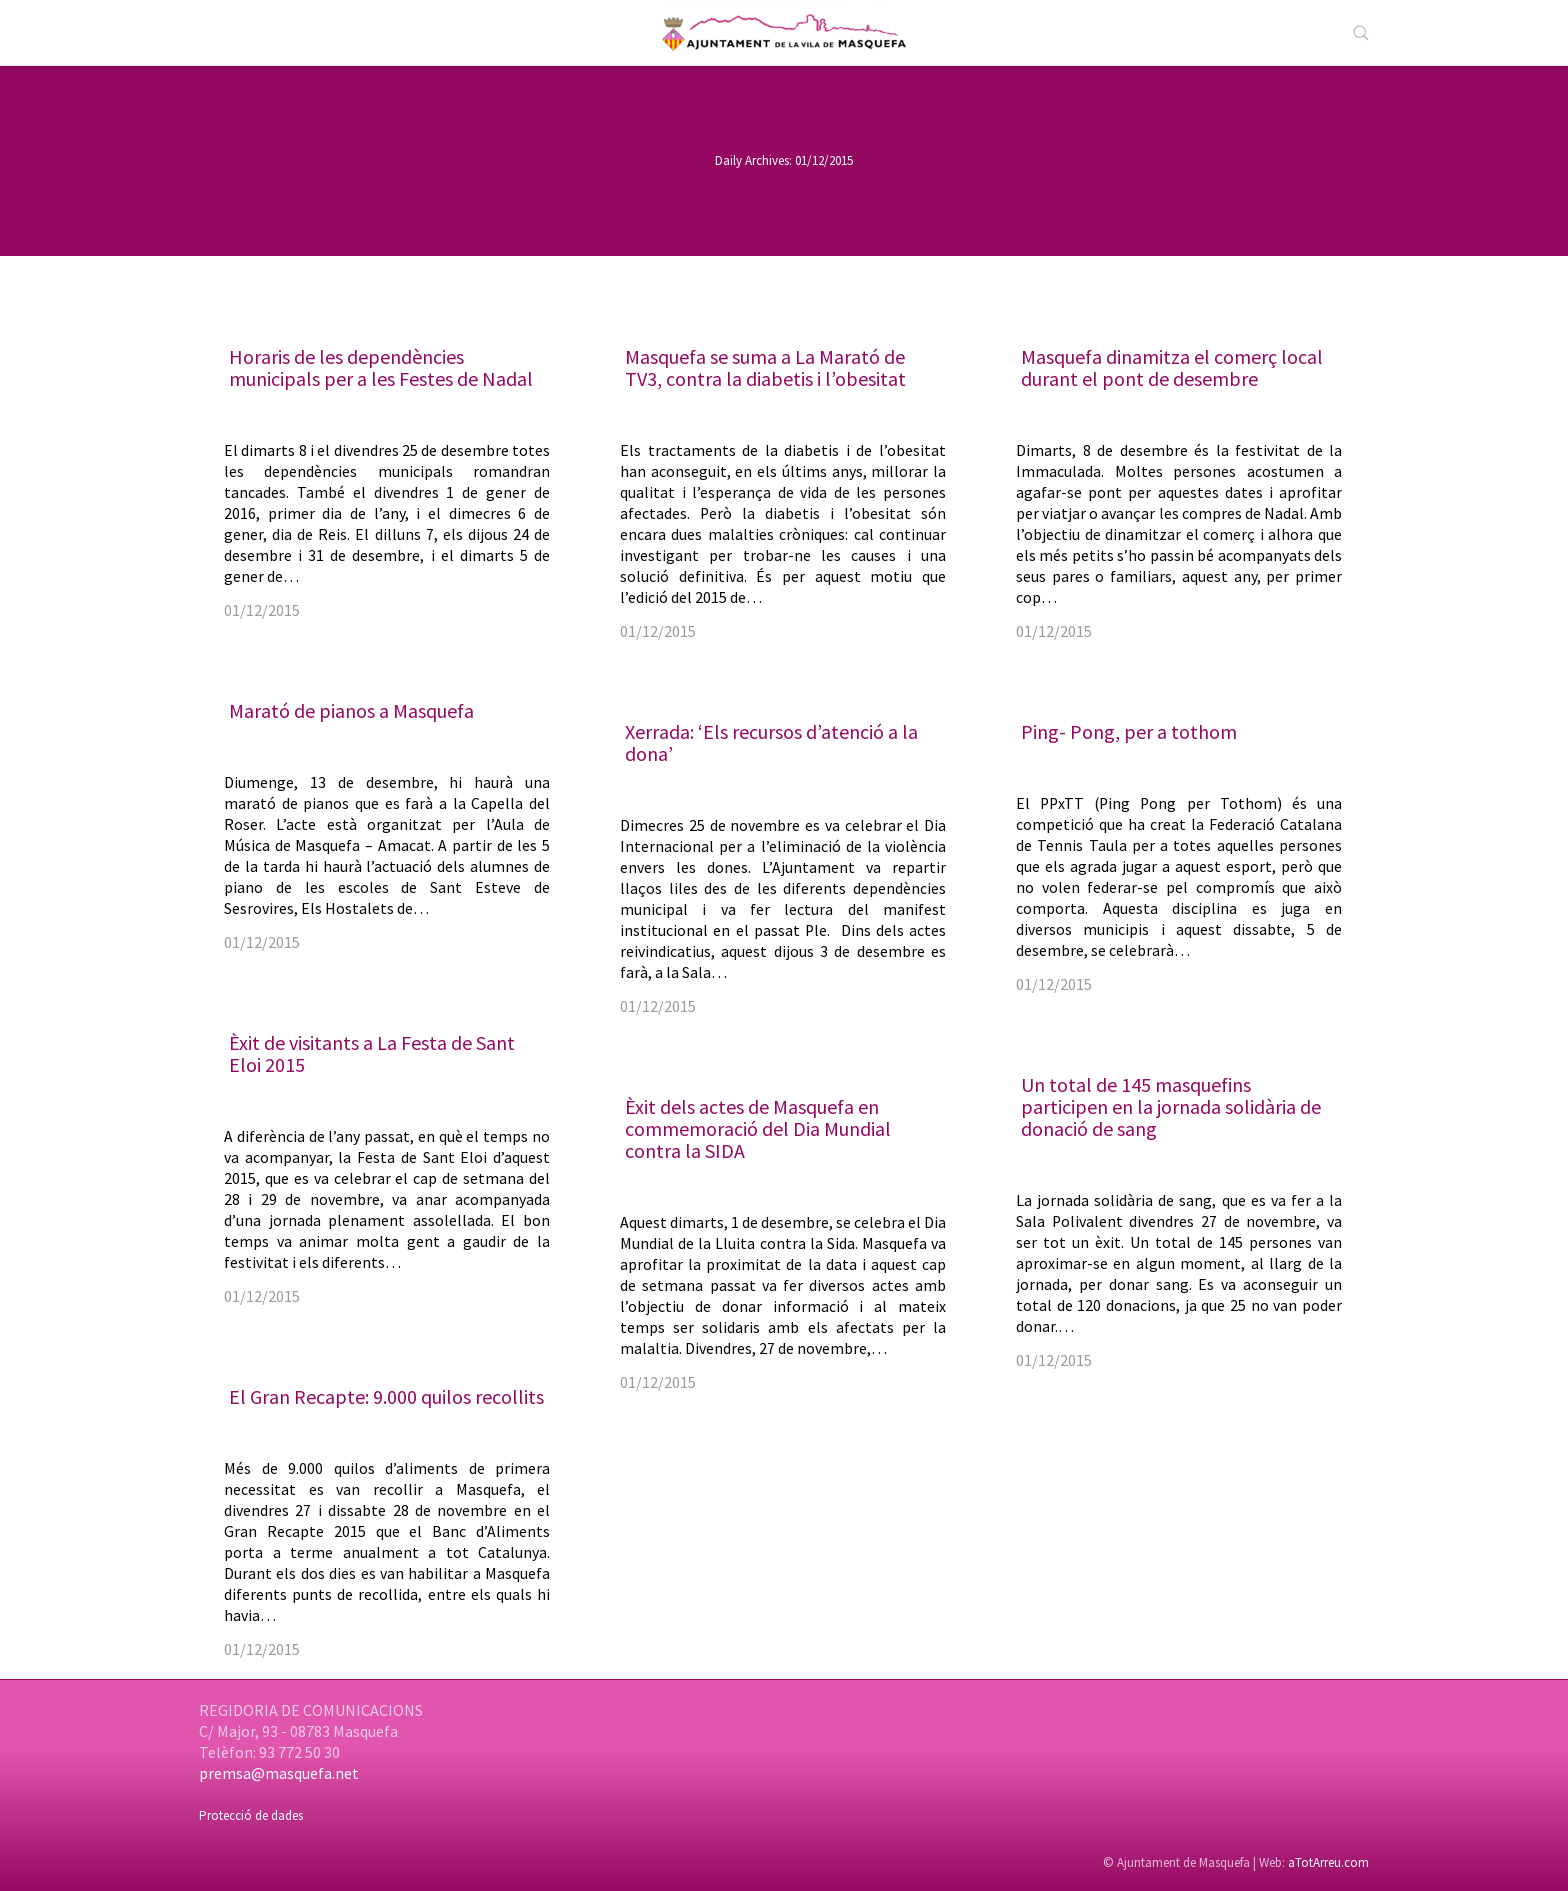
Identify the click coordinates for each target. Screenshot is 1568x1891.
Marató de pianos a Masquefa (351, 710)
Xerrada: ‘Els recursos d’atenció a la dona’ (771, 742)
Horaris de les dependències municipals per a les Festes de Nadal (381, 367)
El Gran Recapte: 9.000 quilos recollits (386, 1396)
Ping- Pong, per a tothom (1129, 731)
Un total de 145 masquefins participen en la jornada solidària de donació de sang (1171, 1106)
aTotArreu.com (1328, 1862)
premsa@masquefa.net (279, 1773)
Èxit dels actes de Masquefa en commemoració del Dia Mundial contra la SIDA (758, 1128)
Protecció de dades (251, 1815)
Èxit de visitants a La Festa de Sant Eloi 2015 (372, 1053)
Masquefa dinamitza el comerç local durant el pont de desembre (1172, 367)
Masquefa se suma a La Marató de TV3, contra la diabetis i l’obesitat (765, 367)
